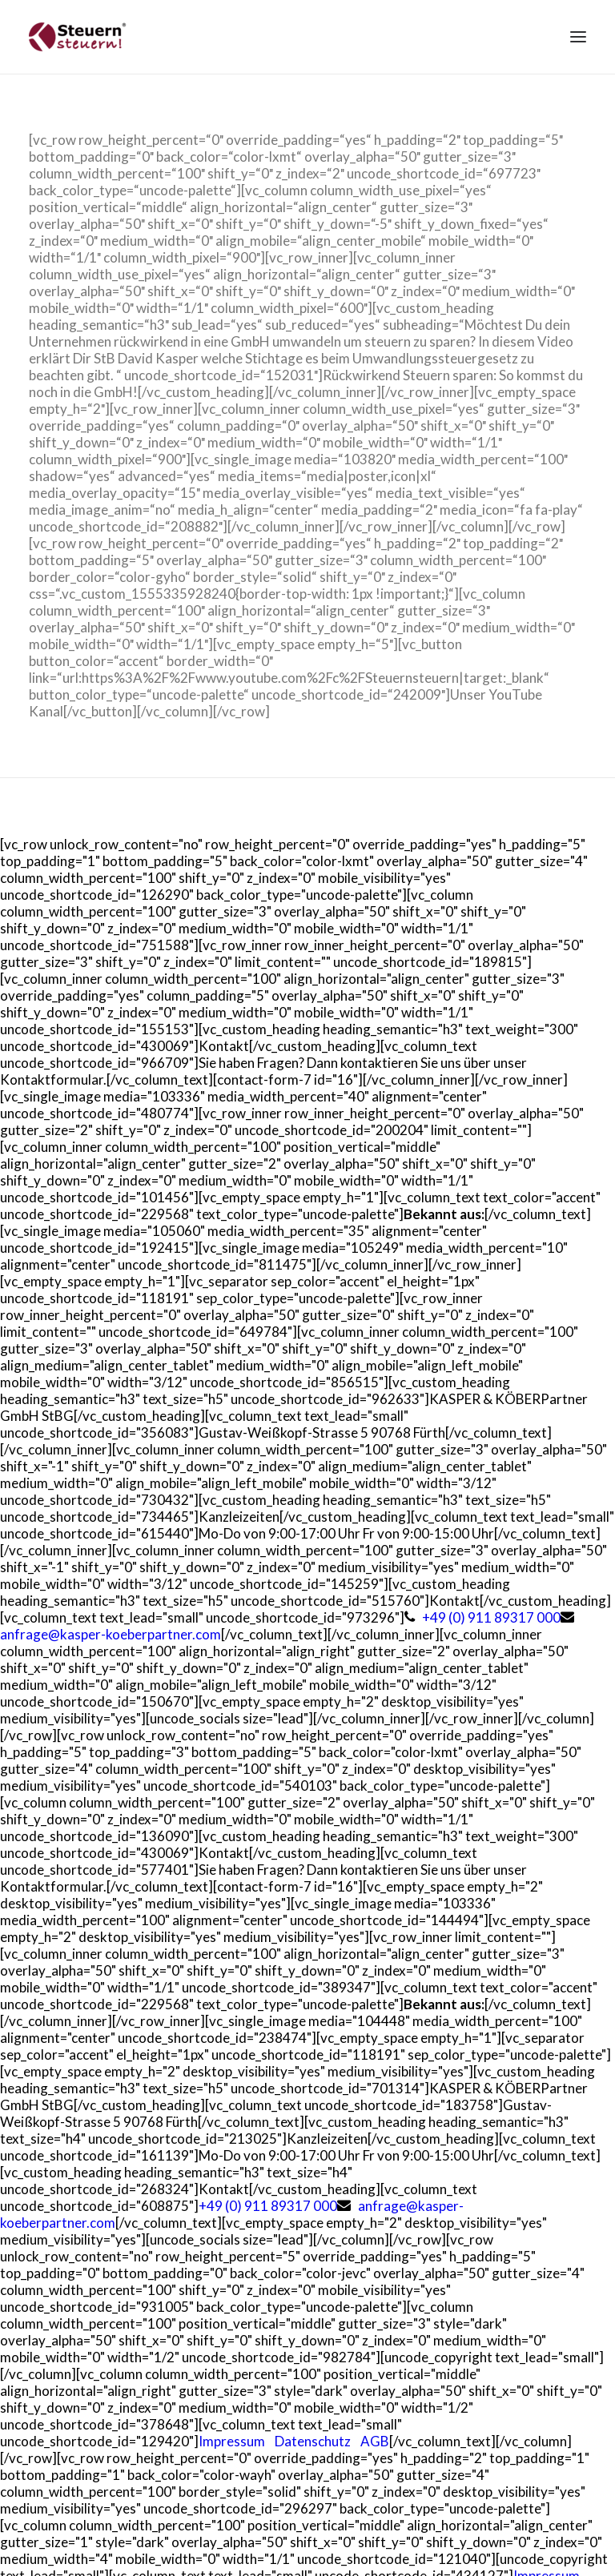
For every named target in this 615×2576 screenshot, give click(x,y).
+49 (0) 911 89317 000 (491, 1617)
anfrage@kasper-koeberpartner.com (110, 1634)
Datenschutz (313, 2441)
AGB (374, 2441)
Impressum (232, 2441)
